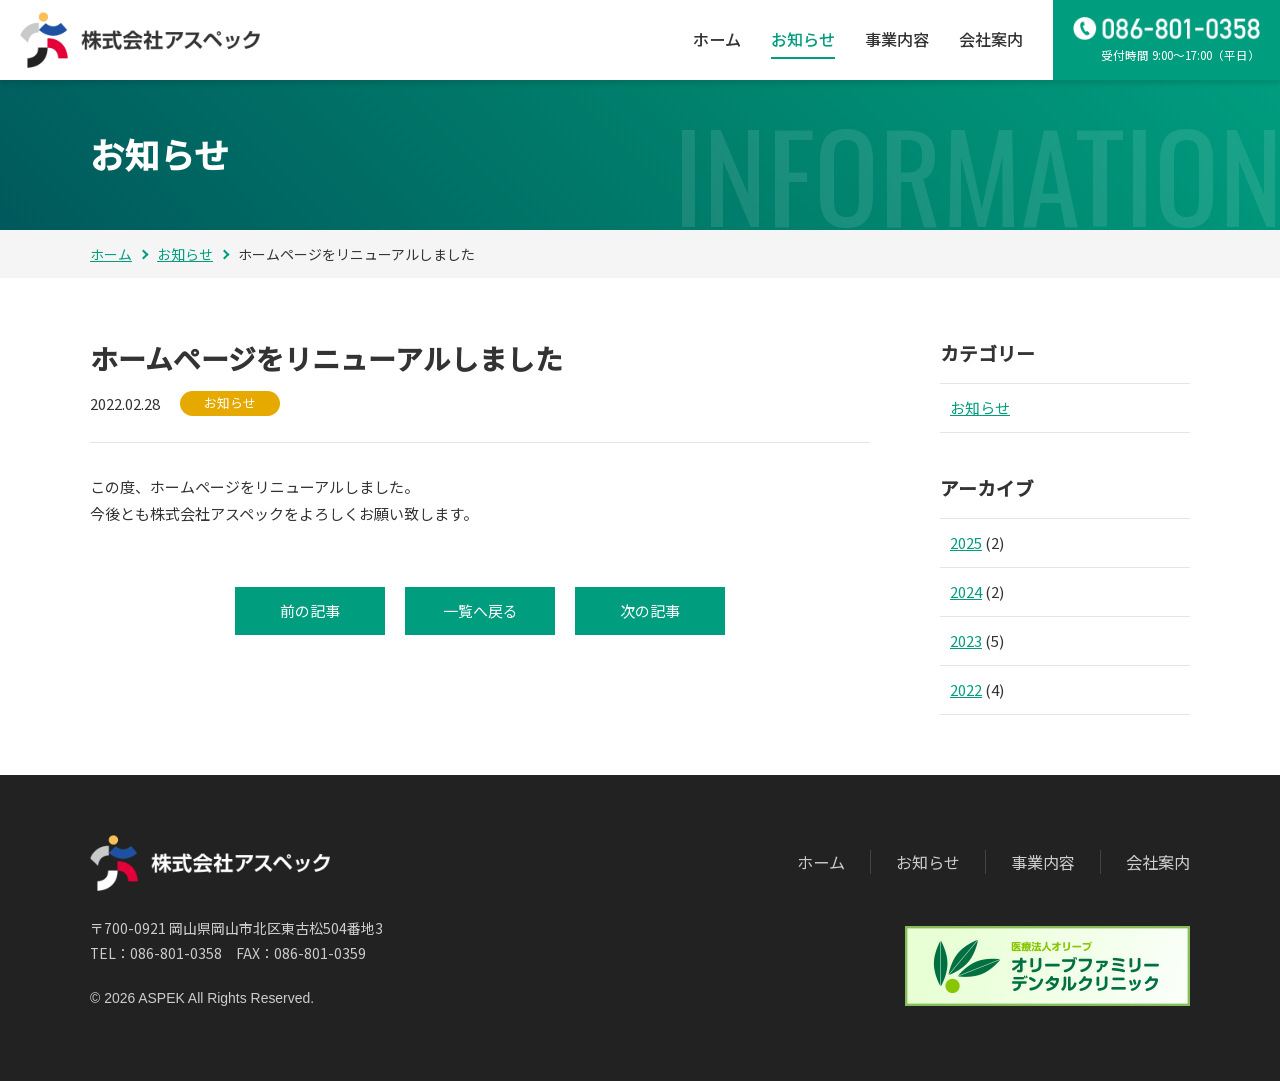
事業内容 (897, 39)
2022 (966, 689)
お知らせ (803, 39)
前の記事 (310, 610)
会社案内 (991, 39)
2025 (966, 542)
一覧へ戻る (480, 610)
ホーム (717, 39)
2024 (966, 591)
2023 (966, 640)
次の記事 (650, 610)
